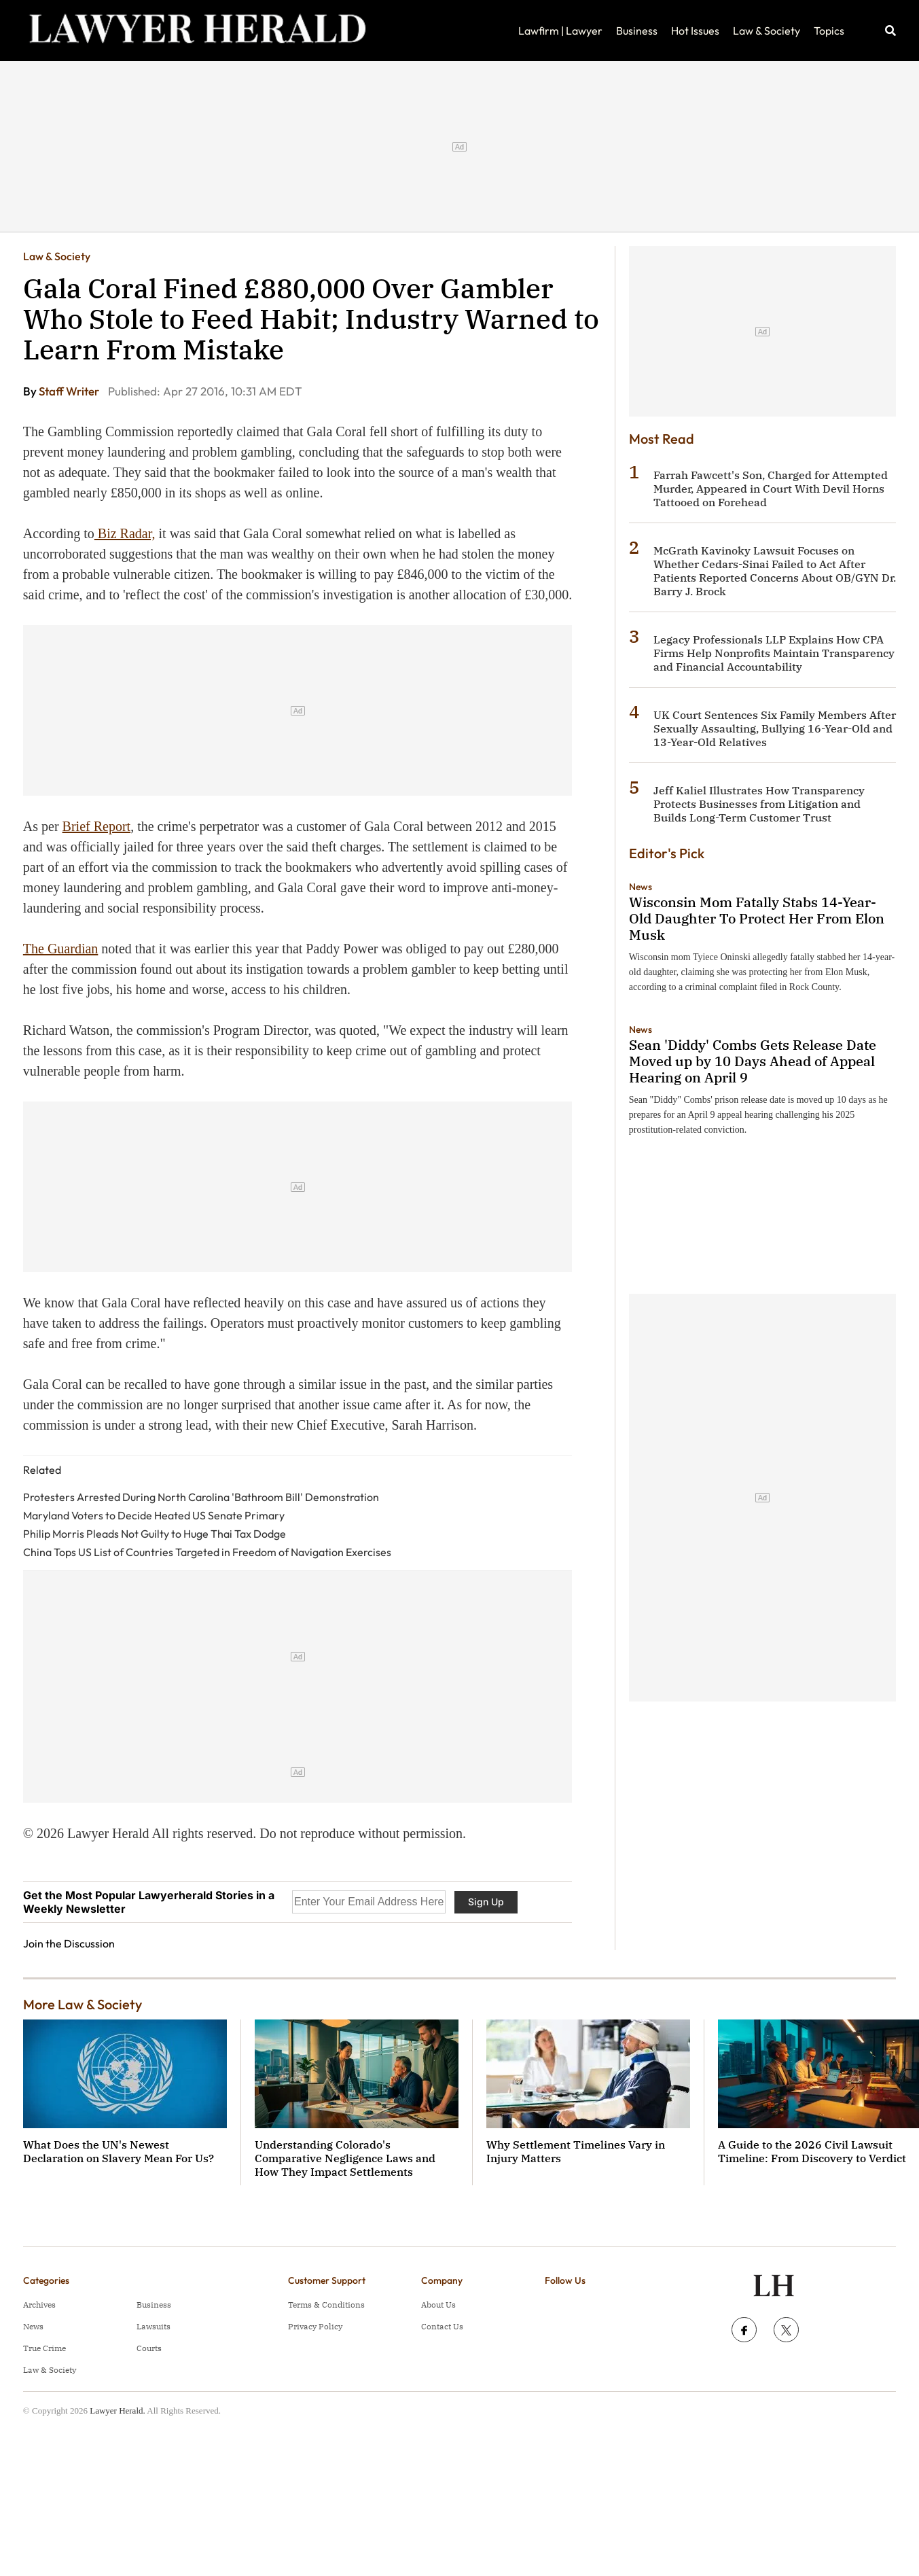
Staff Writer (70, 391)
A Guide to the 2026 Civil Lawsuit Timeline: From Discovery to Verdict (812, 2151)
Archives (39, 2304)
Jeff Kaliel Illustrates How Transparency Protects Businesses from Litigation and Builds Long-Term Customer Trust (759, 803)
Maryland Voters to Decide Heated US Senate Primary (154, 1515)
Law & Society (766, 30)
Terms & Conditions (326, 2304)
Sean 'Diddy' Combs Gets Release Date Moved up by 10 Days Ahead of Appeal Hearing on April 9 (752, 1061)
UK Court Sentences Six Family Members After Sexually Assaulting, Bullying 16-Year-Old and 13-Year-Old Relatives (774, 728)
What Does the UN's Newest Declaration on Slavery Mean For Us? (118, 2151)
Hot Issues (695, 30)
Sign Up (486, 1901)
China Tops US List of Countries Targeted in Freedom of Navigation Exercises (207, 1552)
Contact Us (442, 2326)
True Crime (44, 2348)
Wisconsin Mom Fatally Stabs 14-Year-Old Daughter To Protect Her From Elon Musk (756, 918)
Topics (829, 30)
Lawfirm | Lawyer (560, 30)
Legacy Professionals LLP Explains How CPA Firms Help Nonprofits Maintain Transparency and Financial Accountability (774, 653)
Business (636, 30)
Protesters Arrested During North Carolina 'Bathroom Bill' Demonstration (201, 1497)
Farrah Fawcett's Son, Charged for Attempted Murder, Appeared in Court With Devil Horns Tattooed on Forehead (770, 488)
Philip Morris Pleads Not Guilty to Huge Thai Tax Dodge (154, 1533)
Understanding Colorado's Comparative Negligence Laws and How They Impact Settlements (345, 2158)
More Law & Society (82, 2004)
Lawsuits (153, 2326)
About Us (438, 2304)
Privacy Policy (315, 2326)
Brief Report (96, 826)
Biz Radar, (125, 533)
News (640, 887)
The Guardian (60, 948)
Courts (149, 2348)
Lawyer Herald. (117, 2410)
